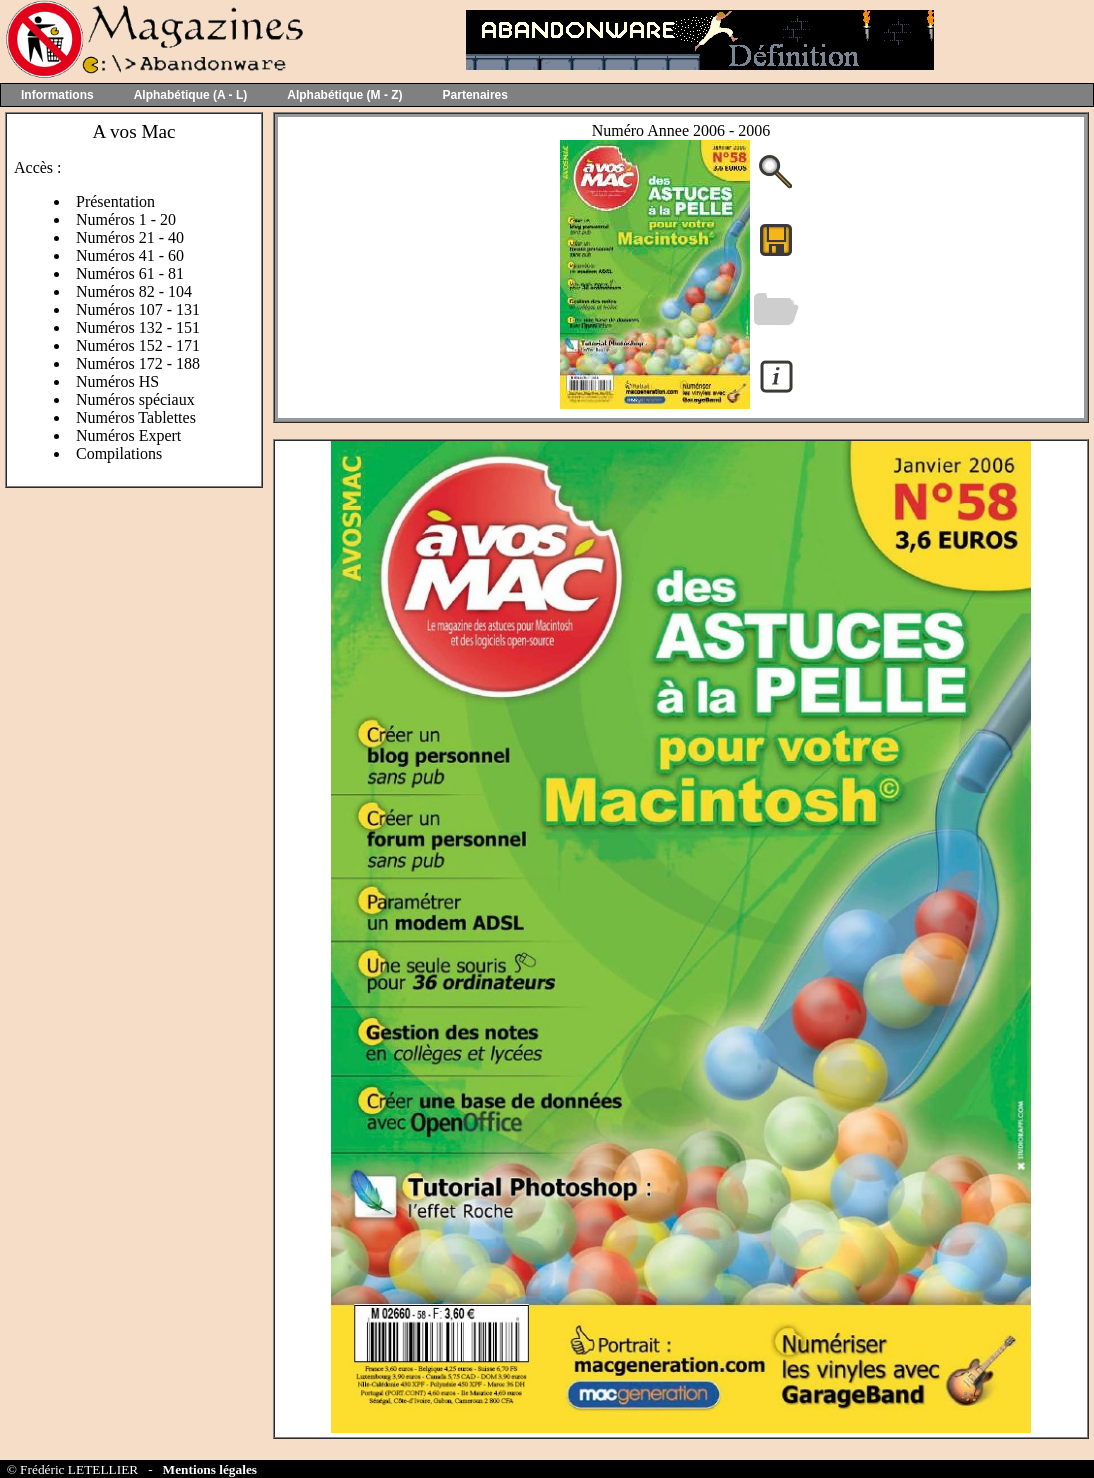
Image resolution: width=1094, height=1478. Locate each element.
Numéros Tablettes (136, 417)
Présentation (115, 201)
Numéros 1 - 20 (126, 219)
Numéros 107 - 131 (138, 309)
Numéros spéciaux (135, 399)
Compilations (119, 453)
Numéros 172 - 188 (138, 363)
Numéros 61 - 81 (130, 273)
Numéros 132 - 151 (138, 327)
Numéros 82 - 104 (134, 291)
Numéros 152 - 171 (138, 345)
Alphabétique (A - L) (191, 95)
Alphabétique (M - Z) (344, 95)
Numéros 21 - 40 (130, 237)
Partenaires (475, 95)
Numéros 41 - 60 (130, 255)
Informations (57, 95)
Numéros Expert (128, 435)
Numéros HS (117, 381)
